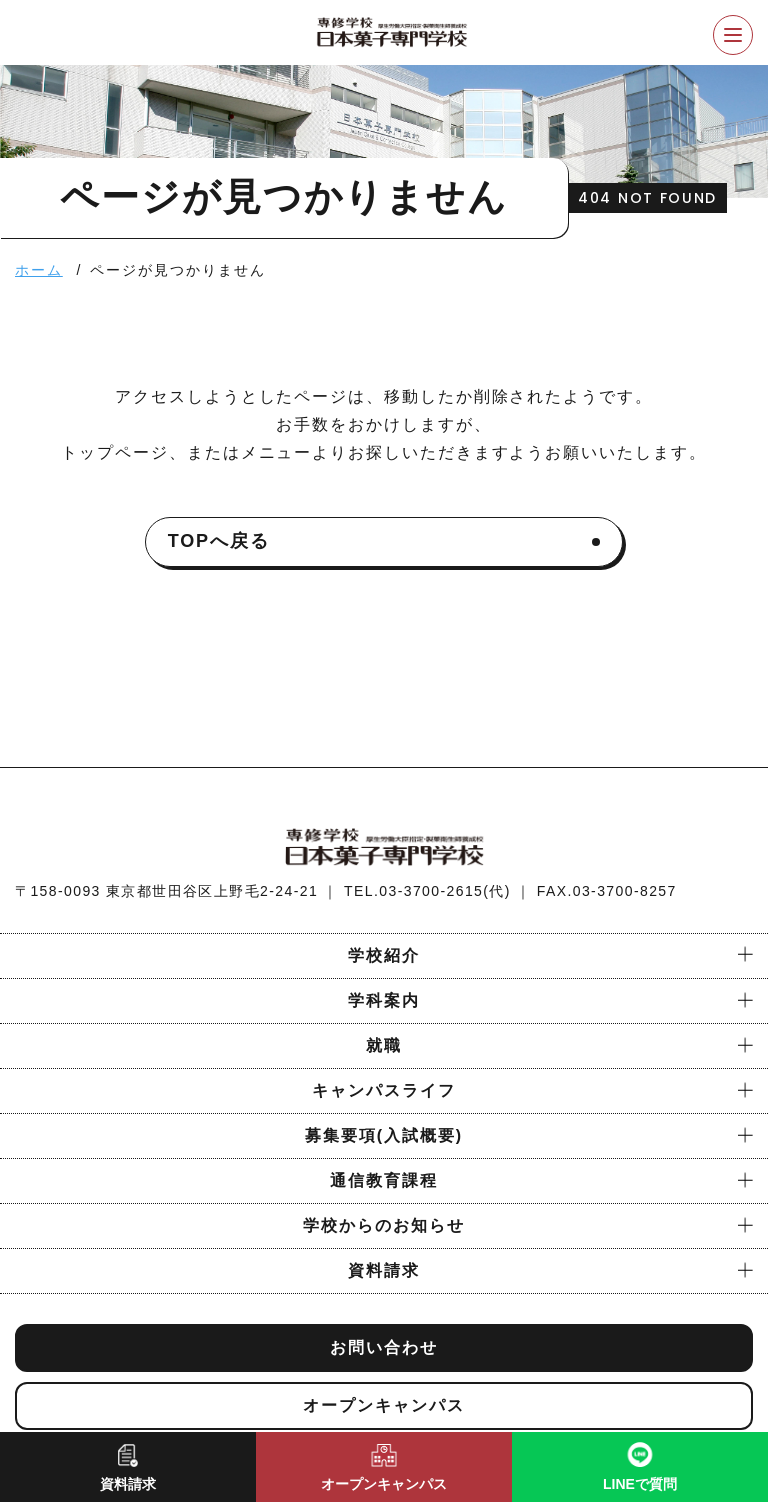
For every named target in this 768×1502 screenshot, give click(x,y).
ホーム (39, 270)
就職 (384, 1045)
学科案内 (384, 1000)
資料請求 (384, 1270)
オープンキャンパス (383, 1405)
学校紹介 (384, 955)
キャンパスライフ (383, 1090)
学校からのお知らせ (383, 1225)
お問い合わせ (384, 1347)
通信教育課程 (384, 1180)
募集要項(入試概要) (384, 1135)
